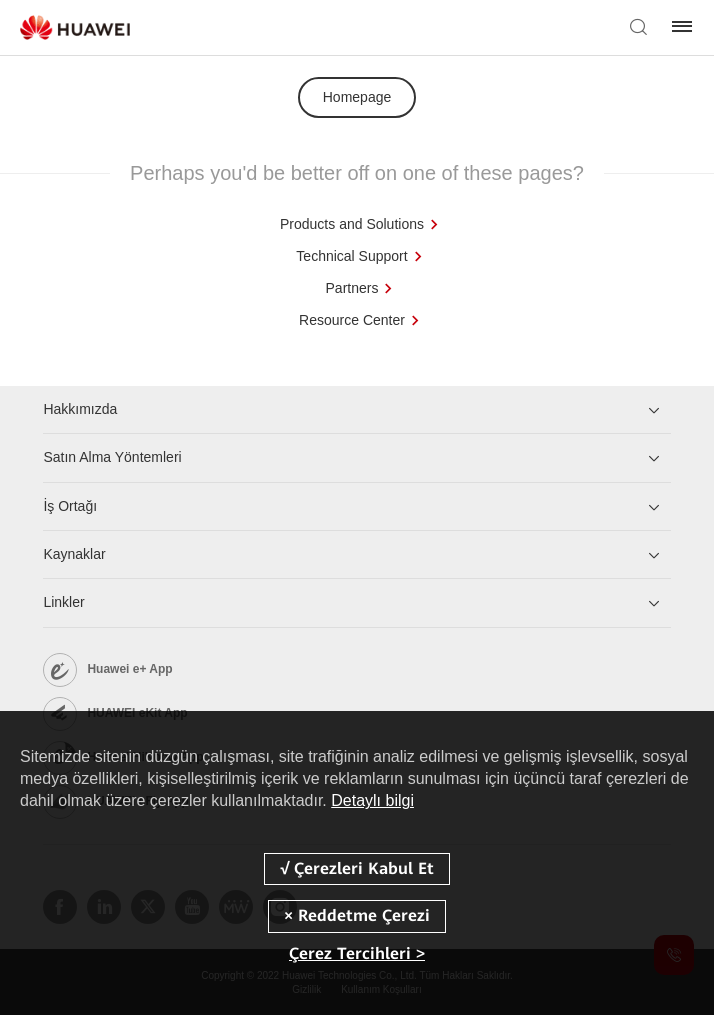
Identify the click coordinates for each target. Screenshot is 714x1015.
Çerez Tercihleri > (357, 953)
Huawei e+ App (129, 669)
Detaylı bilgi (372, 800)
